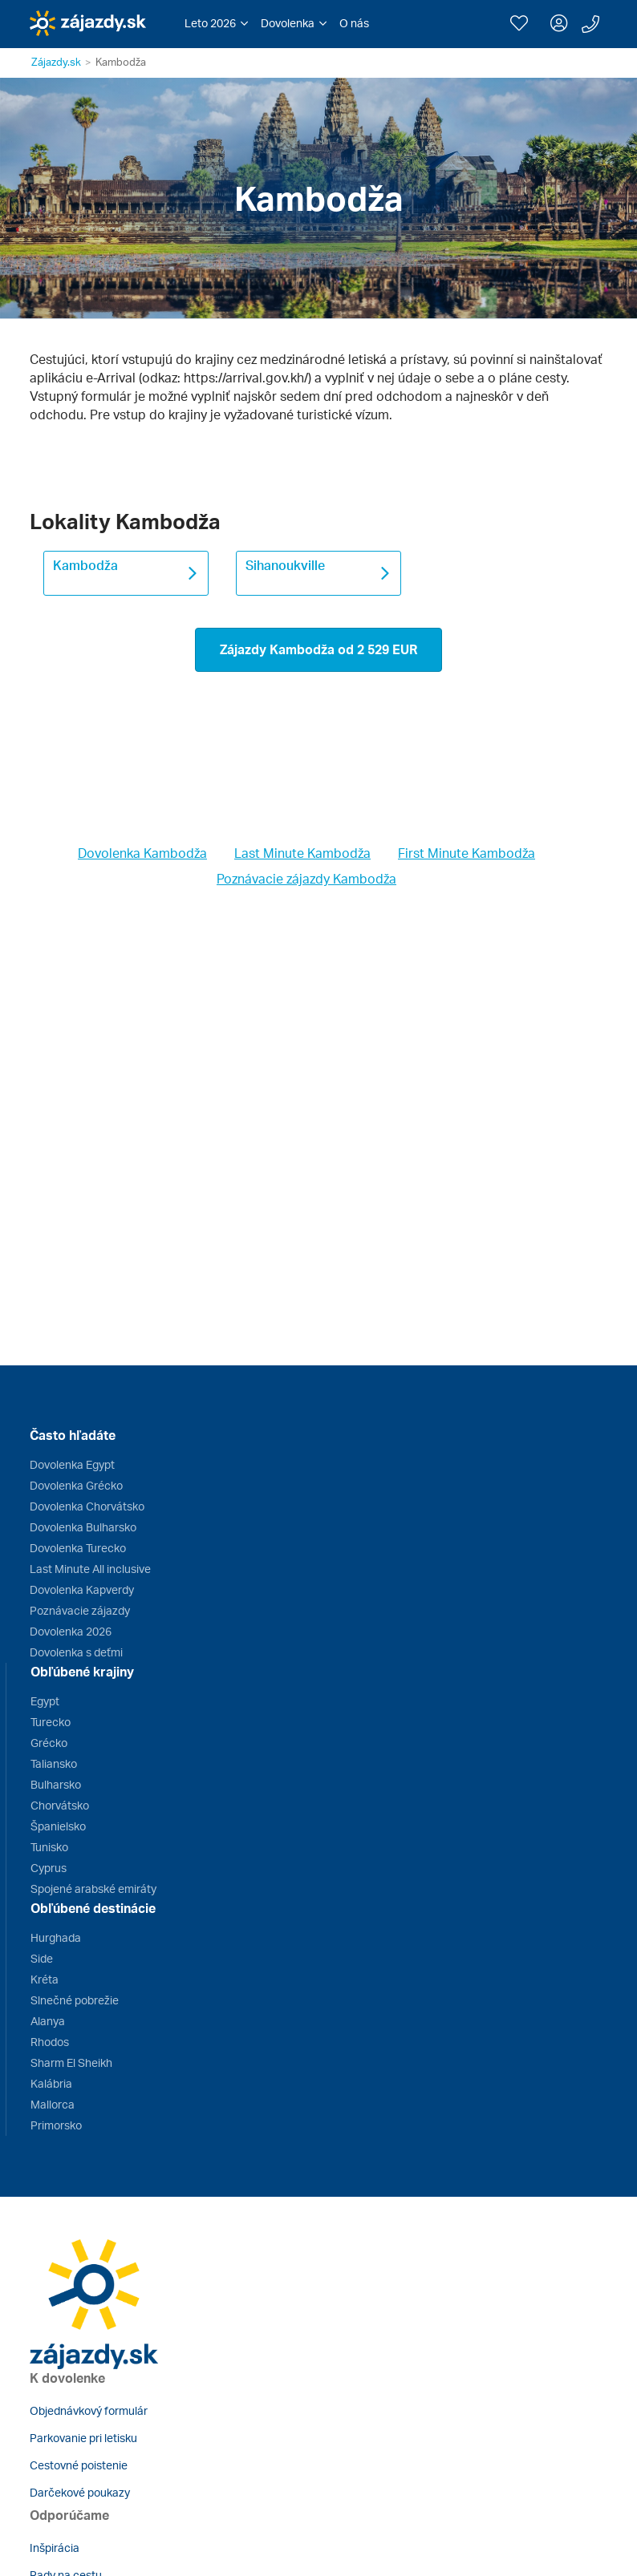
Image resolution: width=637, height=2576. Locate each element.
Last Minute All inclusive (90, 1568)
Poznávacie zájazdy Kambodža (306, 879)
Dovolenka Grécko (76, 1485)
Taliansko (53, 1763)
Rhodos (49, 2041)
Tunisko (49, 1847)
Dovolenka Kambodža (142, 853)
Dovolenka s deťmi (76, 1652)
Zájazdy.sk (56, 61)
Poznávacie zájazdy (80, 1610)
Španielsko (58, 1826)
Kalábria (51, 2083)
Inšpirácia (54, 2547)
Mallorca (52, 2104)
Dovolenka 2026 (71, 1631)
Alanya (47, 2021)
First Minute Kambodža (466, 853)
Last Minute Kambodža (302, 853)
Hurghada (55, 1937)
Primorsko (56, 2125)
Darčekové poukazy (80, 2492)
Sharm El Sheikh (71, 2062)
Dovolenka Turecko (78, 1548)
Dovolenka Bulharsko (83, 1527)
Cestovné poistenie (79, 2465)
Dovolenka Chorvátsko (87, 1506)
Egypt (44, 1701)
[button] (216, 23)
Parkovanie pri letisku (83, 2438)
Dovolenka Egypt (72, 1464)
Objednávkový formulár (89, 2410)
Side (41, 1958)
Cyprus (48, 1867)
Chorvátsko (59, 1805)
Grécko (48, 1742)
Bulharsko (55, 1784)
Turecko (50, 1722)
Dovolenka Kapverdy (82, 1589)
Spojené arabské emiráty (93, 1888)
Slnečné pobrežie (74, 2000)
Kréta (44, 1979)
